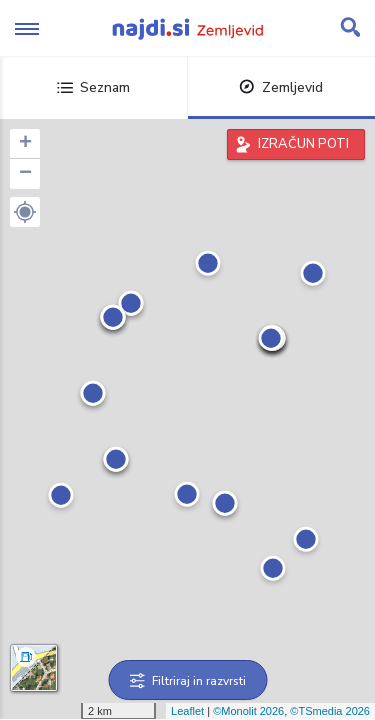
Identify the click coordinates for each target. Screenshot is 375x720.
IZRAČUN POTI (303, 144)
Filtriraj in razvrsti (187, 681)
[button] (25, 212)
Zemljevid (281, 87)
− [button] (25, 174)
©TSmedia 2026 (330, 711)
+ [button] (25, 144)
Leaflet (187, 711)
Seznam (93, 87)
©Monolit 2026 (248, 711)
